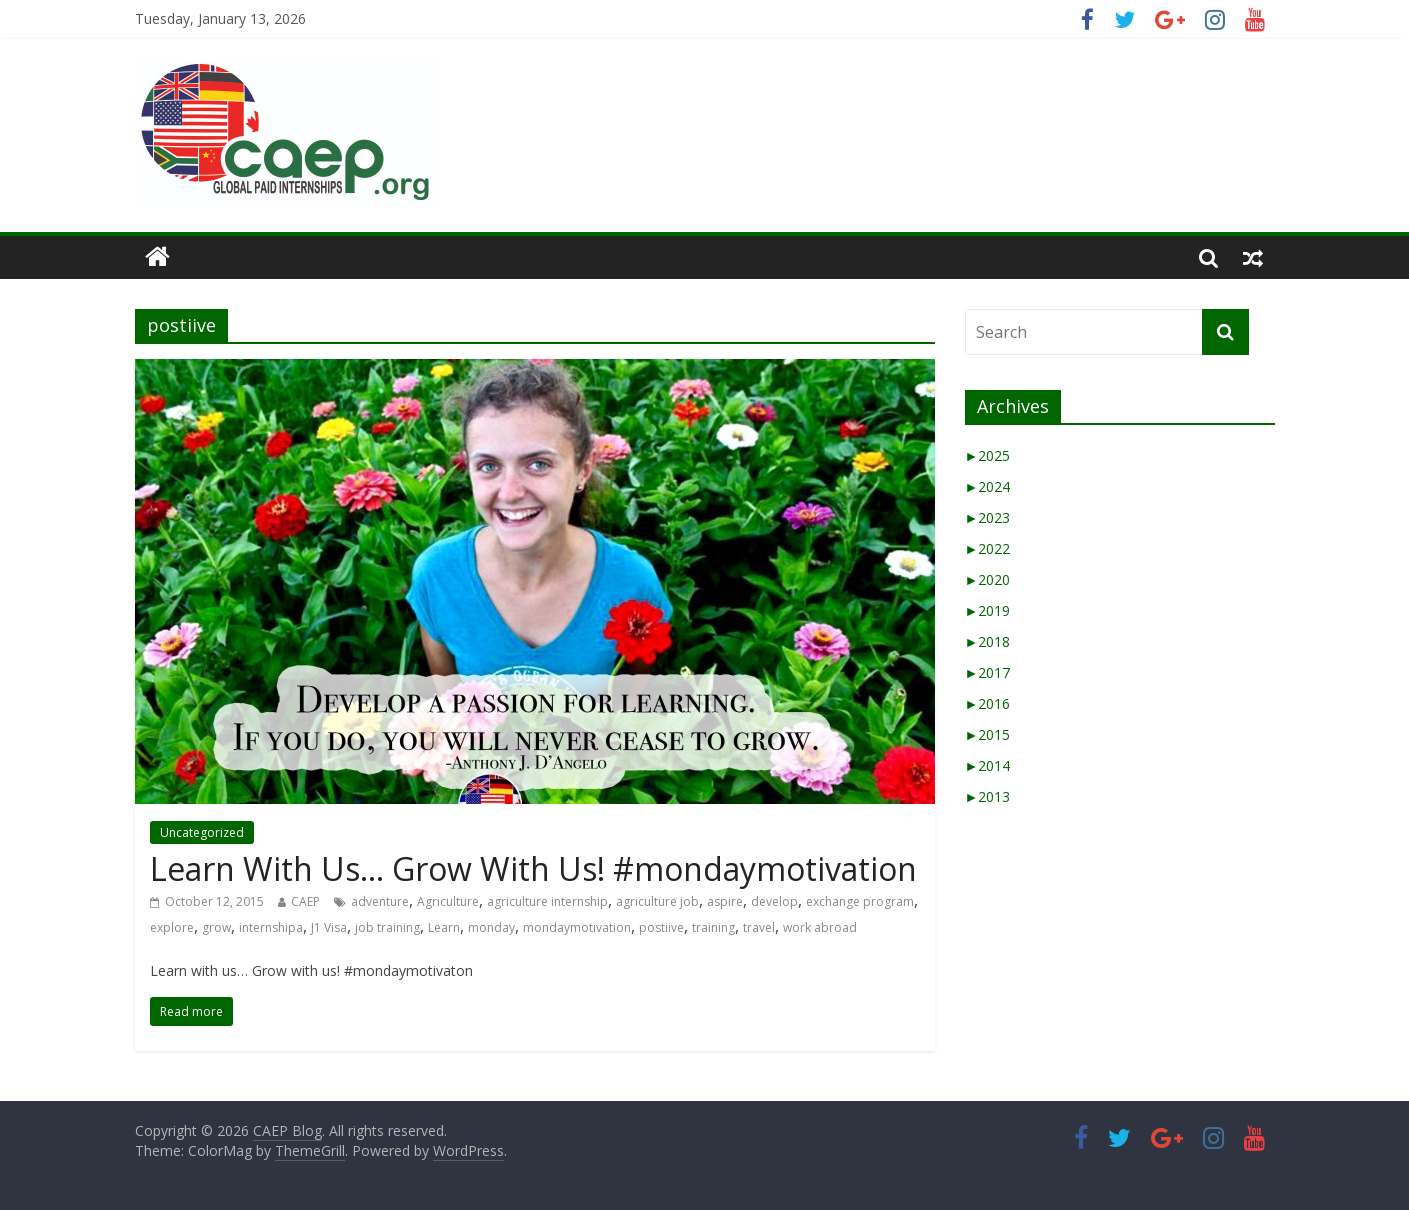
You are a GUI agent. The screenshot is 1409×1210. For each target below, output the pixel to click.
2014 (988, 765)
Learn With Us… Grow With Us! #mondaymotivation (533, 868)
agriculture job (657, 901)
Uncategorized (202, 832)
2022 (988, 548)
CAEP (305, 901)
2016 (988, 703)
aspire (725, 901)
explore (172, 927)
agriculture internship (547, 901)
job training (387, 927)
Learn (444, 927)
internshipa (271, 927)
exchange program (860, 901)
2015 (988, 734)
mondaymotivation (577, 927)
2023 (988, 517)
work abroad (820, 927)
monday (491, 927)
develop (774, 901)
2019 (988, 610)
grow (216, 927)
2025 (988, 455)
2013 (988, 796)
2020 (988, 579)
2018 (988, 641)
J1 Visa (329, 927)
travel (759, 927)
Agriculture (448, 901)
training (713, 927)
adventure (380, 901)
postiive (661, 927)
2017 (988, 672)
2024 (988, 486)
